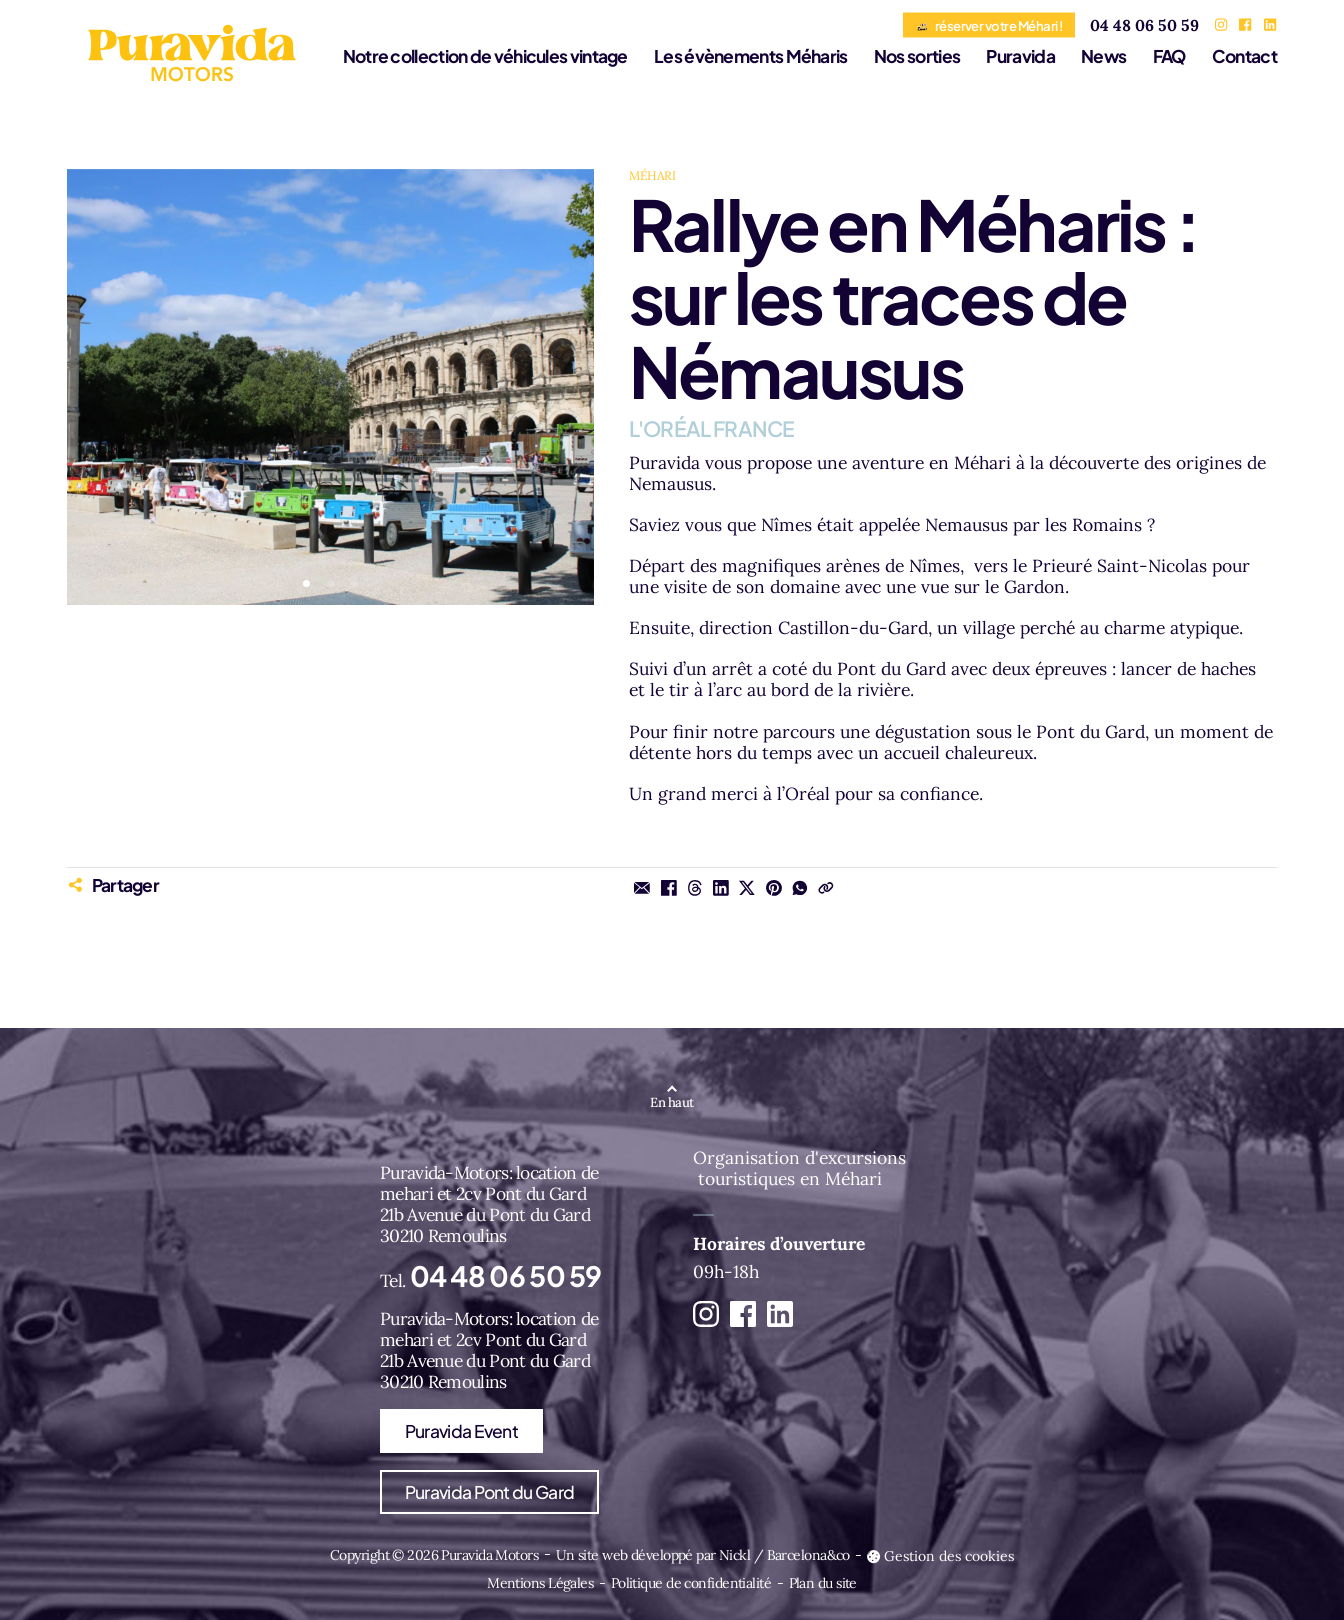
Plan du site (823, 1583)
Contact (1244, 56)
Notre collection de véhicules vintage (485, 56)
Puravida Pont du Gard (489, 1492)
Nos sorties (917, 56)
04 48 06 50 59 (1144, 25)
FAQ (1169, 56)
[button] (306, 583)
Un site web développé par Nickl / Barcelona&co (703, 1555)
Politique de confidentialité (691, 1583)
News (1103, 56)
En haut (671, 1102)
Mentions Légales (540, 1583)
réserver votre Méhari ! (988, 24)
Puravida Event (461, 1431)
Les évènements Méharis (751, 56)
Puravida (1020, 56)
